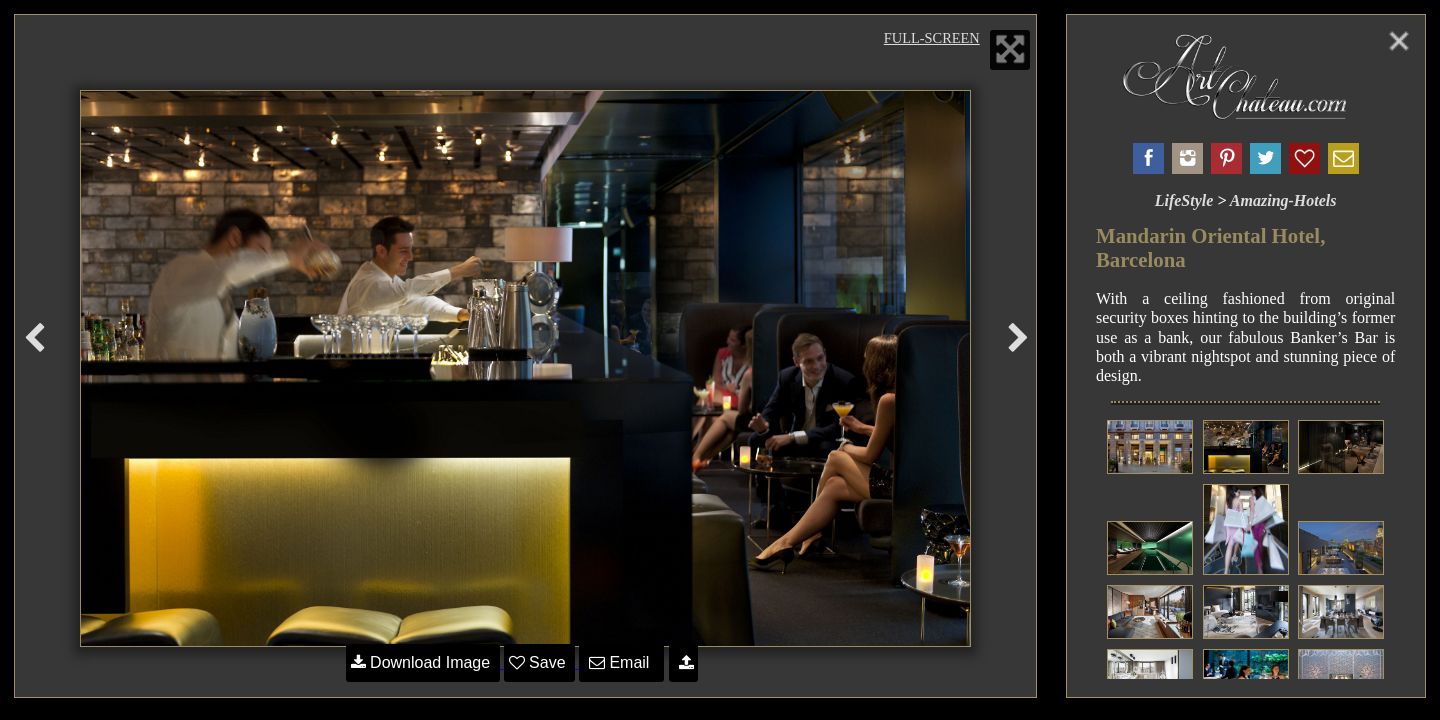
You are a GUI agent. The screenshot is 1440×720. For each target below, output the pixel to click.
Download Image (423, 662)
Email (621, 662)
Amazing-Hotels (1283, 200)
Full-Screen (932, 38)
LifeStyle (1184, 200)
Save (539, 662)
